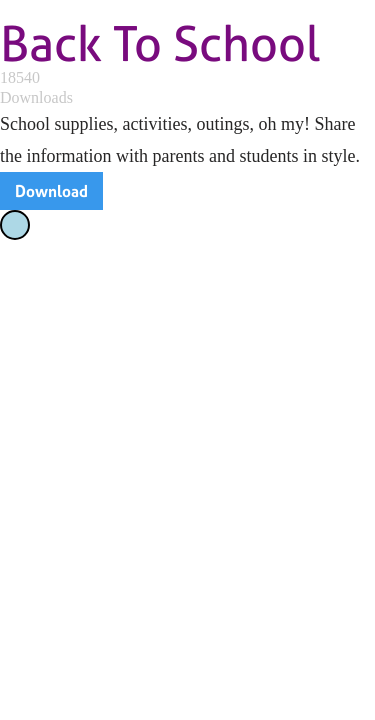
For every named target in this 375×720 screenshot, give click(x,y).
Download (51, 191)
